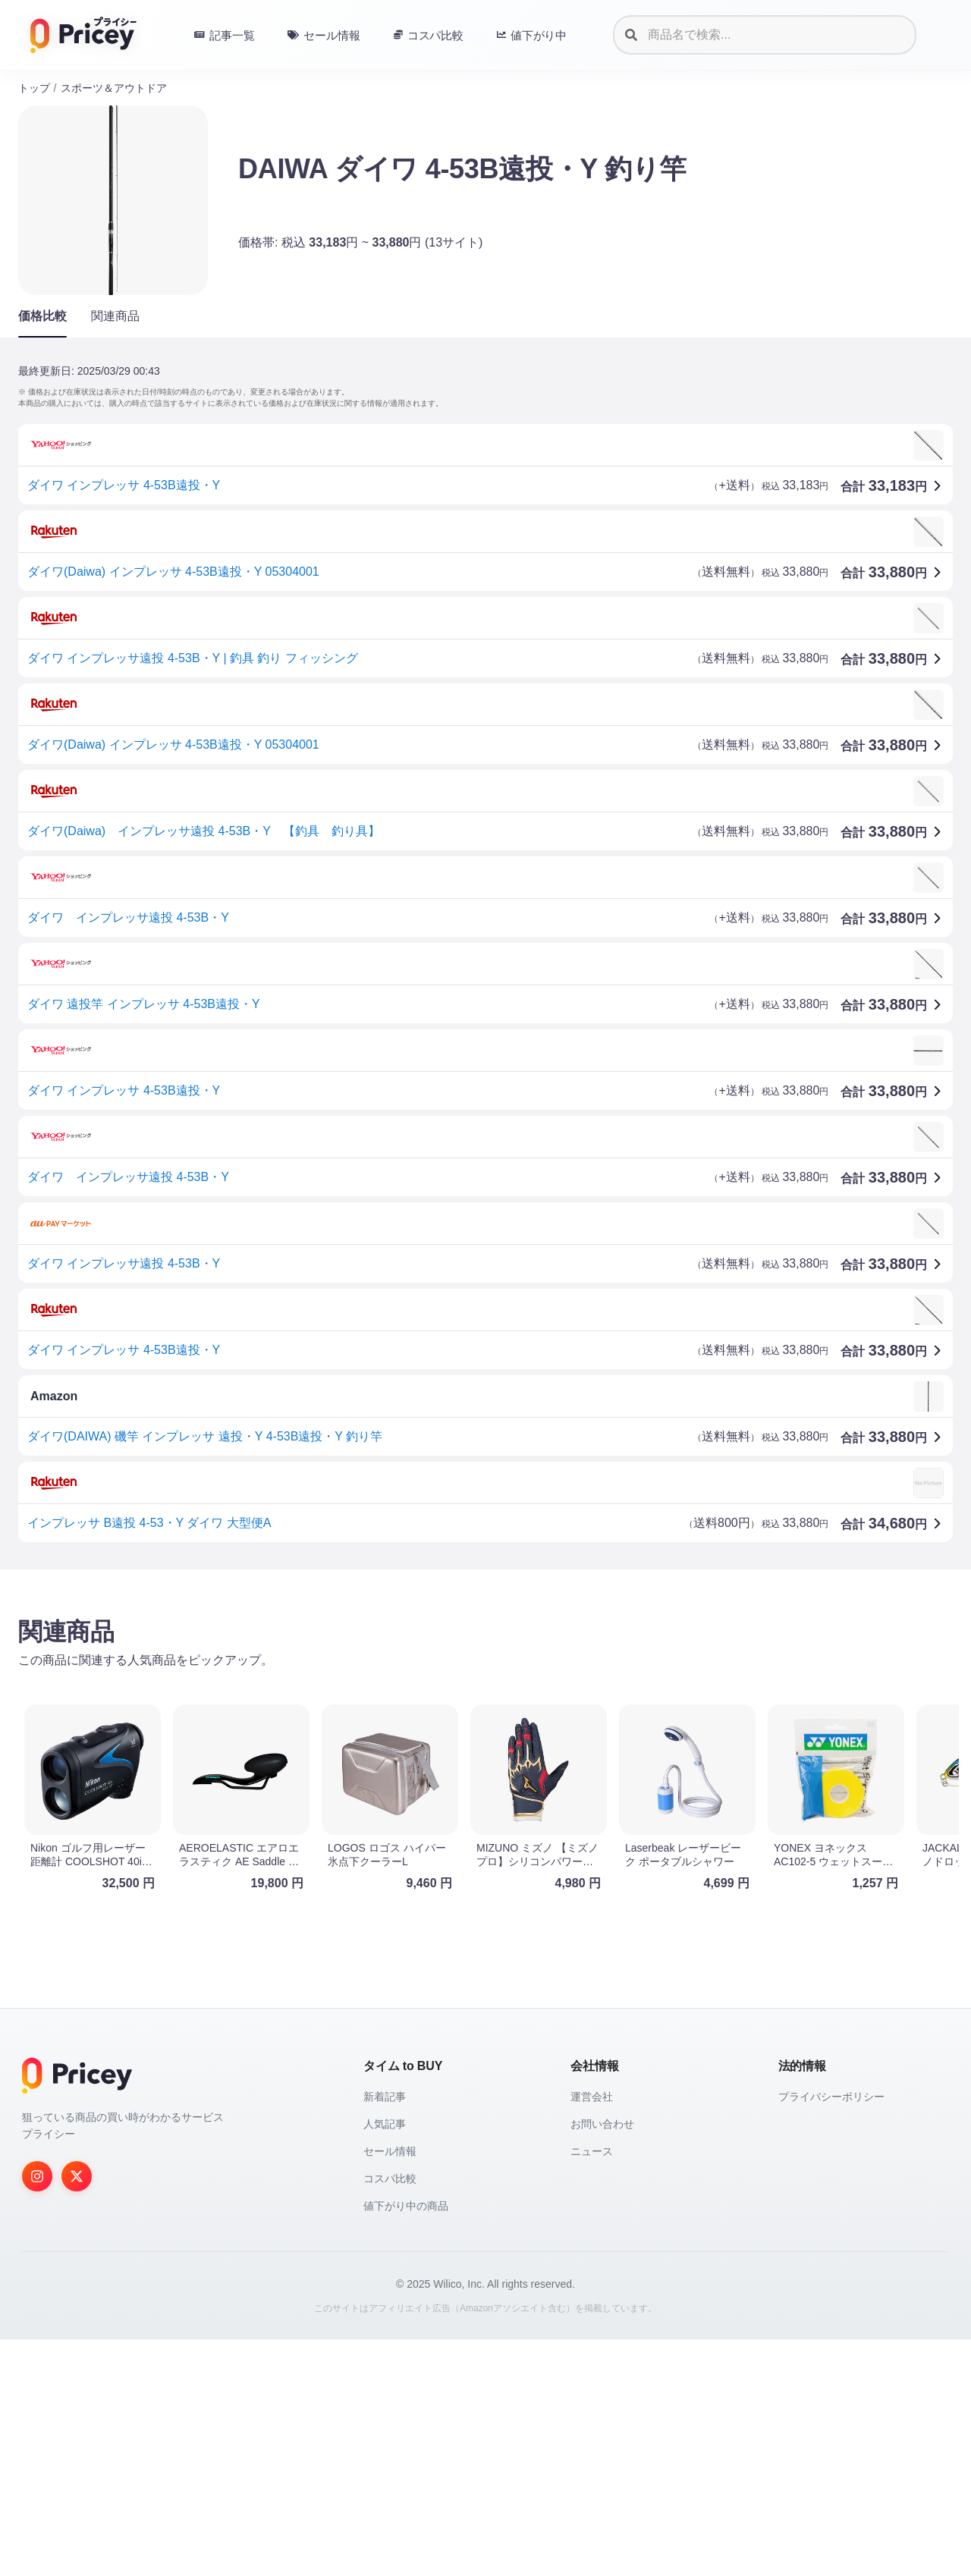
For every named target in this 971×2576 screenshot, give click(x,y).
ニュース (591, 2388)
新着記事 (384, 2333)
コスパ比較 (389, 2415)
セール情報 (389, 2388)
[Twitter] (76, 2413)
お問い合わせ (602, 2361)
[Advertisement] (473, 1700)
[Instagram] (37, 2413)
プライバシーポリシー (831, 2333)
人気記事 (384, 2361)
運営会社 (591, 2333)
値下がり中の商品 (405, 2442)
